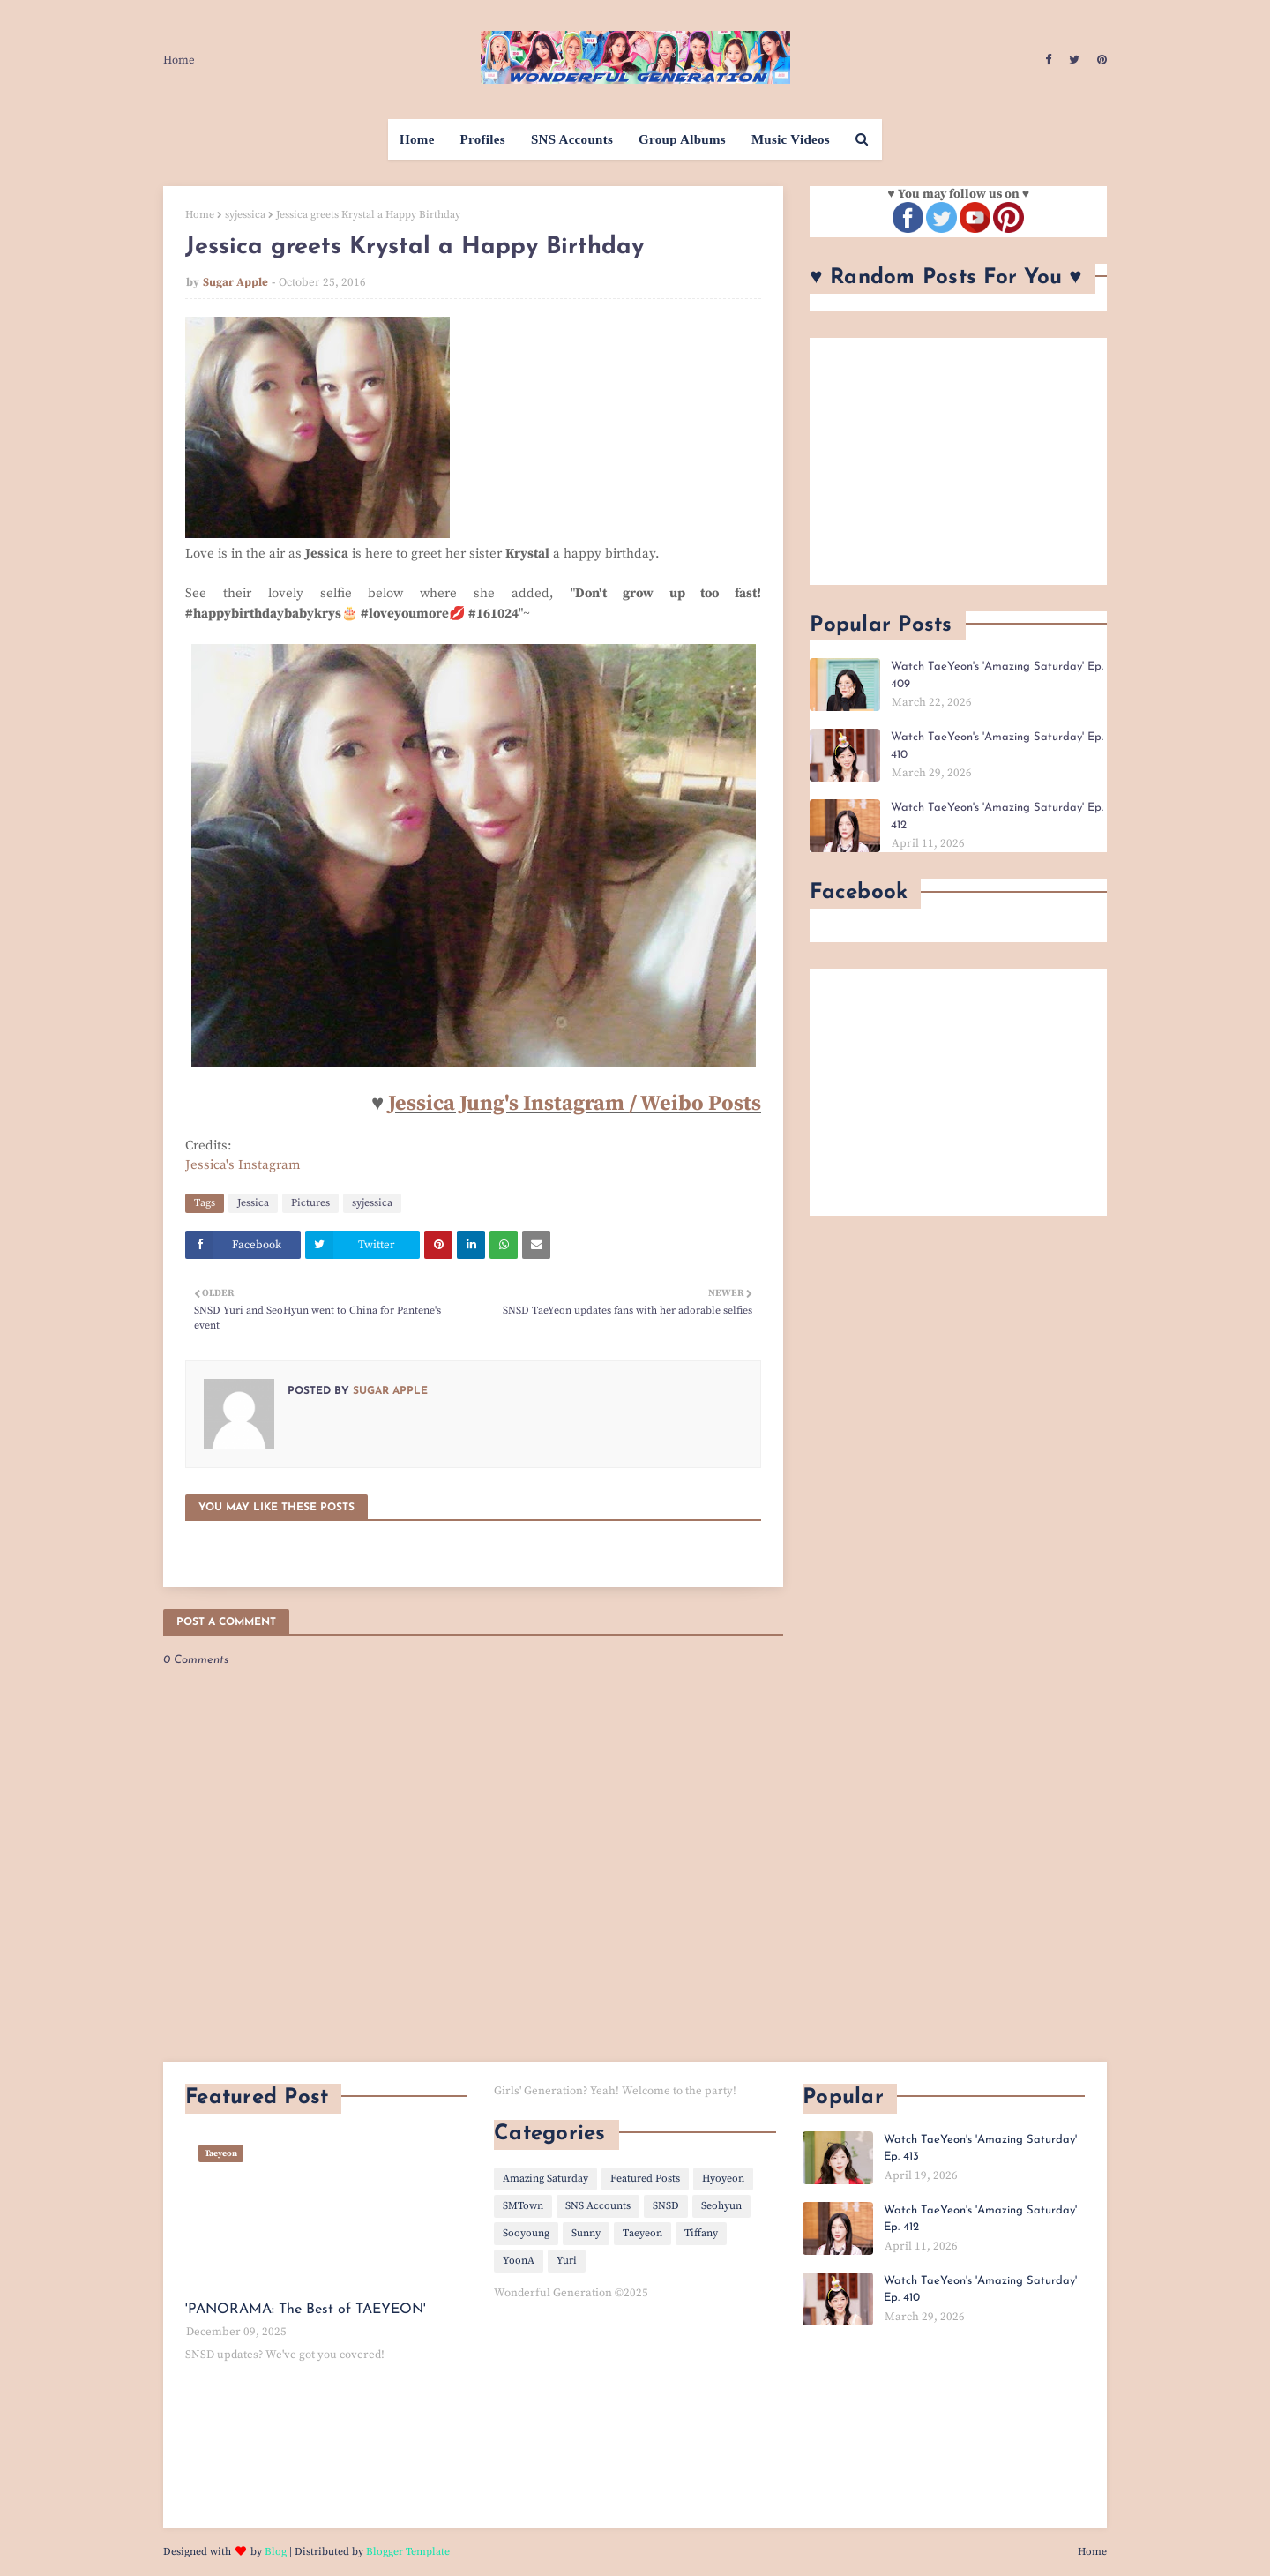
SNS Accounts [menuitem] (572, 139)
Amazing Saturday (545, 2178)
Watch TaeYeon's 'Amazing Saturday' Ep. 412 (997, 816)
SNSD (666, 2206)
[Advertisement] (958, 461)
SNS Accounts (598, 2206)
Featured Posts (645, 2178)
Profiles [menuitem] (482, 139)
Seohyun (721, 2206)
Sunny (586, 2233)
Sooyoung (526, 2233)
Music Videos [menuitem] (790, 139)
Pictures (310, 1202)
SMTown (523, 2206)
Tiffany (701, 2233)
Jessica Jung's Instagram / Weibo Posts (574, 1103)
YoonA (518, 2260)
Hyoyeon (723, 2178)
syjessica (245, 214)
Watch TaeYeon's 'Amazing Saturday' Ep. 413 (980, 2148)
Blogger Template (408, 2551)
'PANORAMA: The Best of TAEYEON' (305, 2310)
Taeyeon (642, 2233)
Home (179, 60)
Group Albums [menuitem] (682, 139)
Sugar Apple (235, 282)
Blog (276, 2551)
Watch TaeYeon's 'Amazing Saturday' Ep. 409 (997, 675)
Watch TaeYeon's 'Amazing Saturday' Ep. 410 (997, 745)
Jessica (253, 1202)
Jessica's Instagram (243, 1165)
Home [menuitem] (417, 139)
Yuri (567, 2260)
